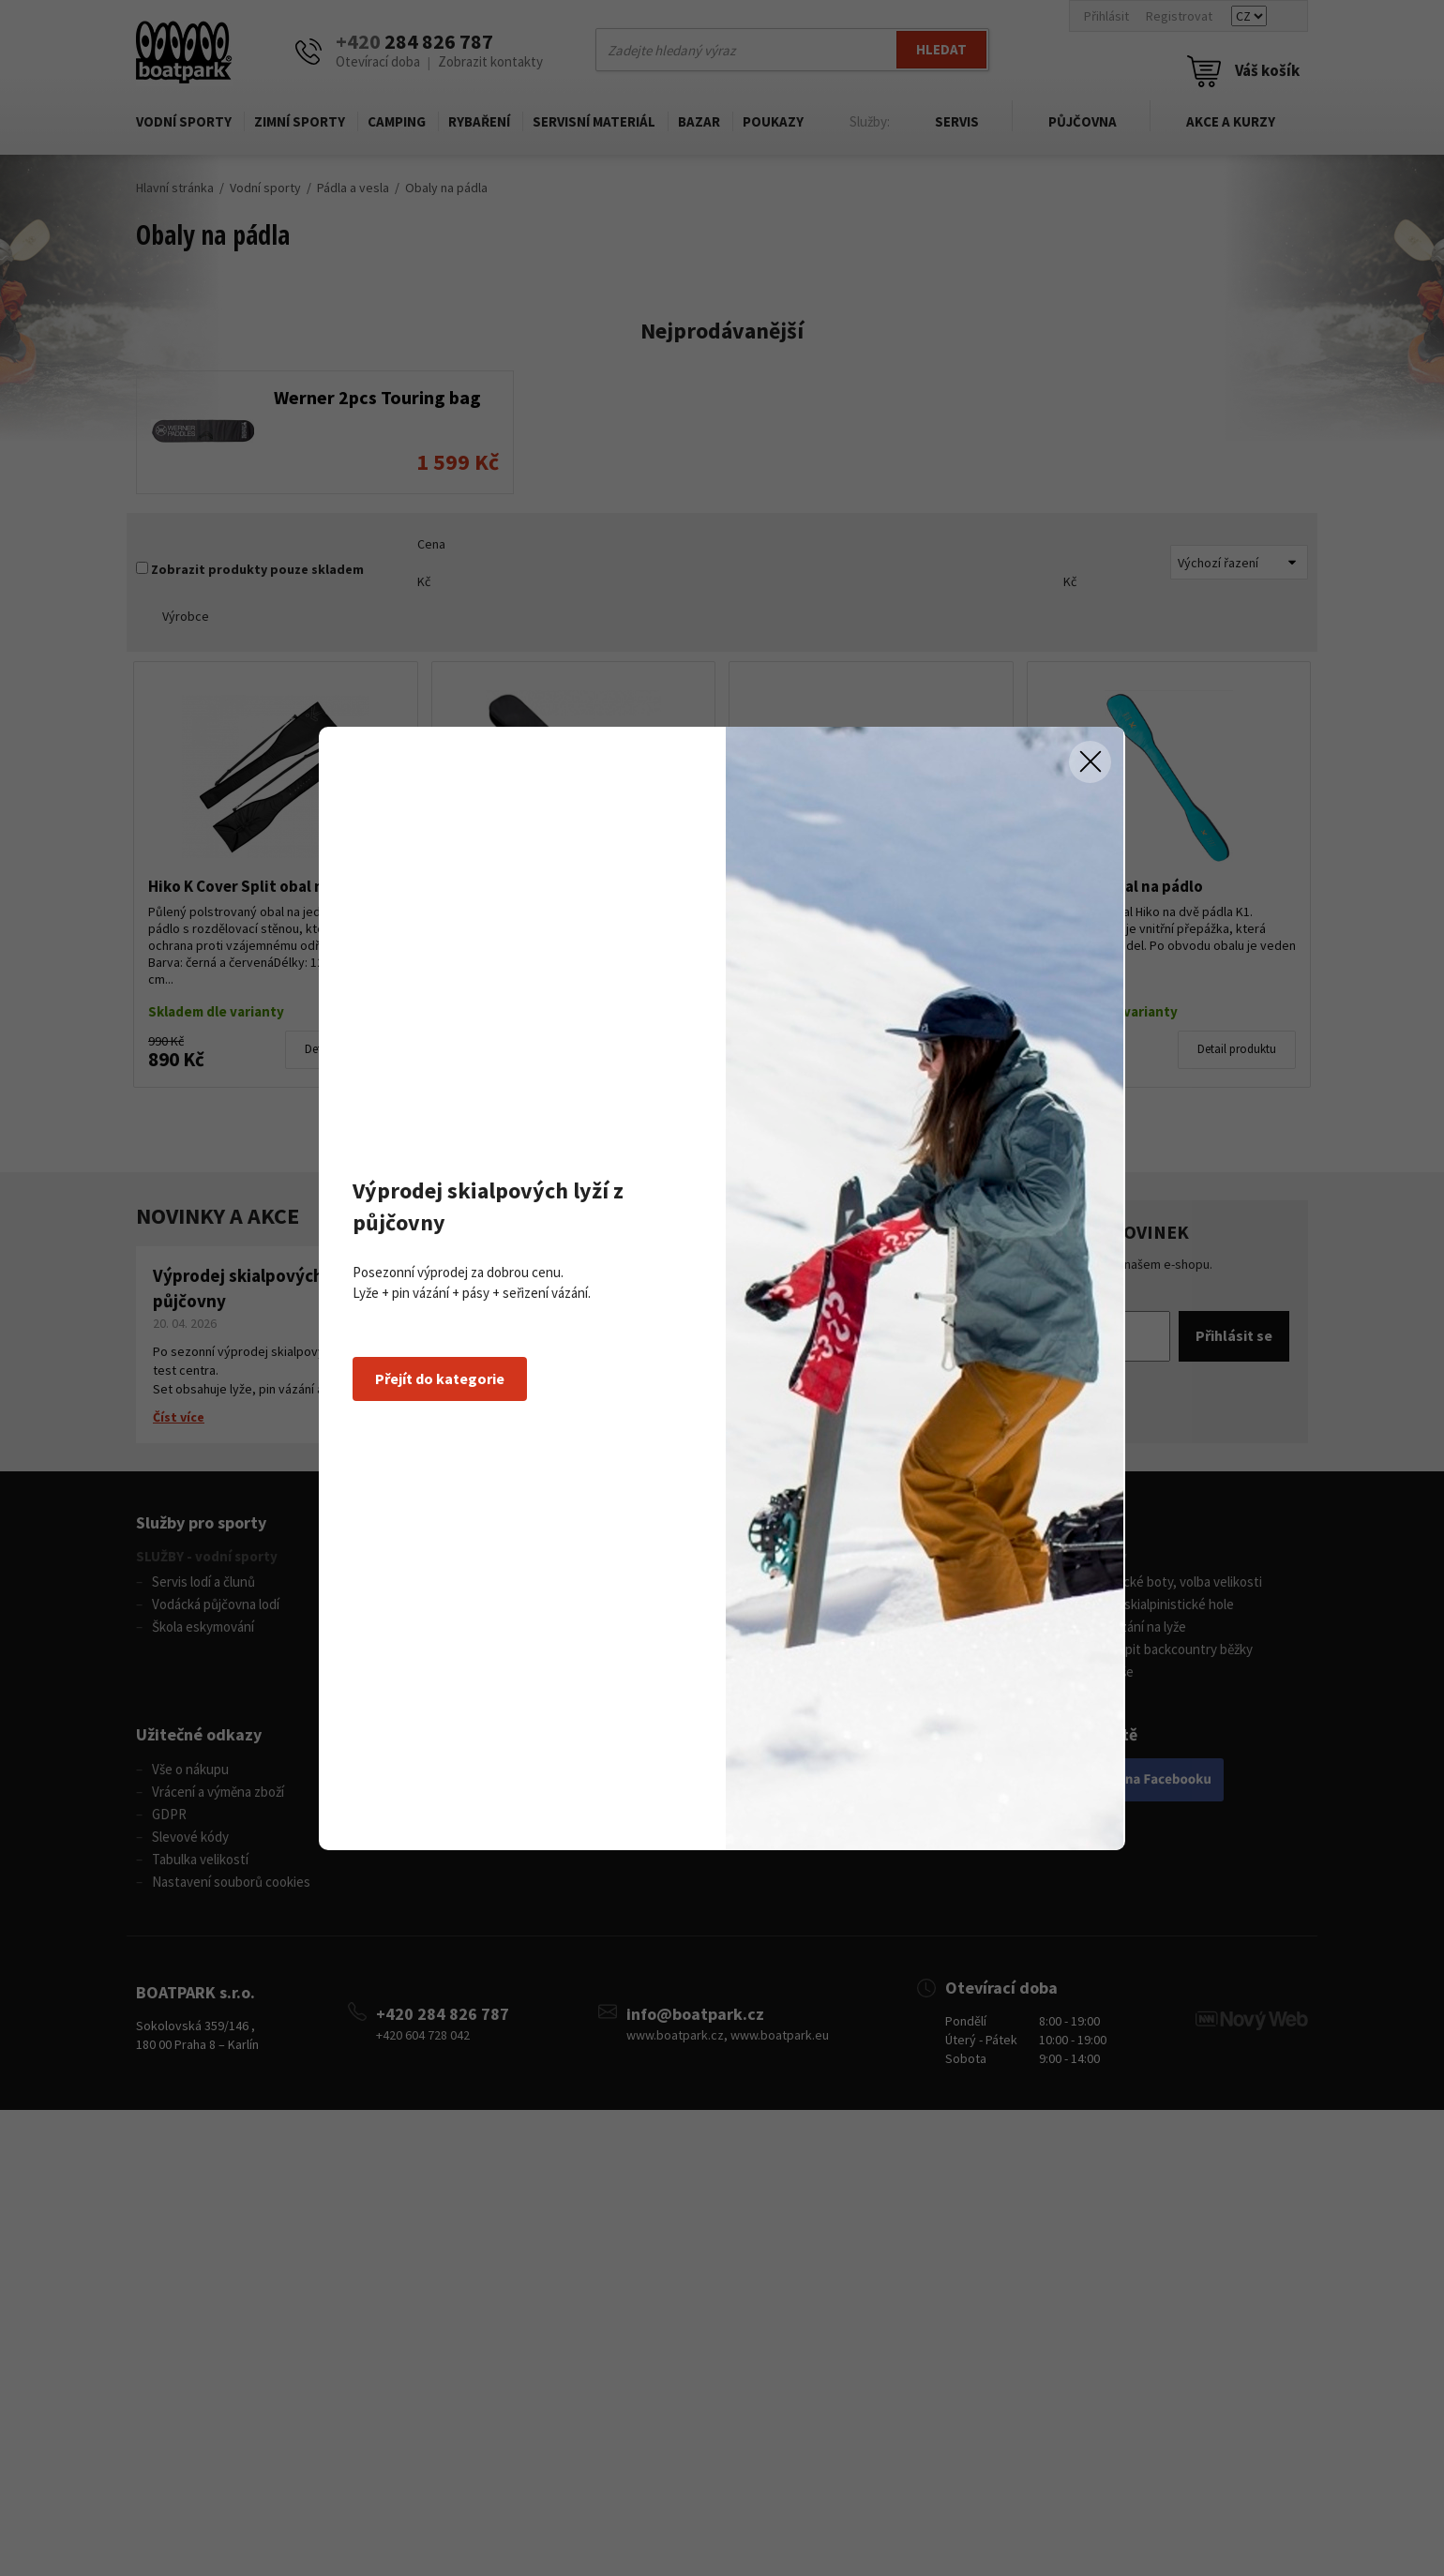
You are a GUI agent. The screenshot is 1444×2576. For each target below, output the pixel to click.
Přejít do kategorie (439, 1378)
